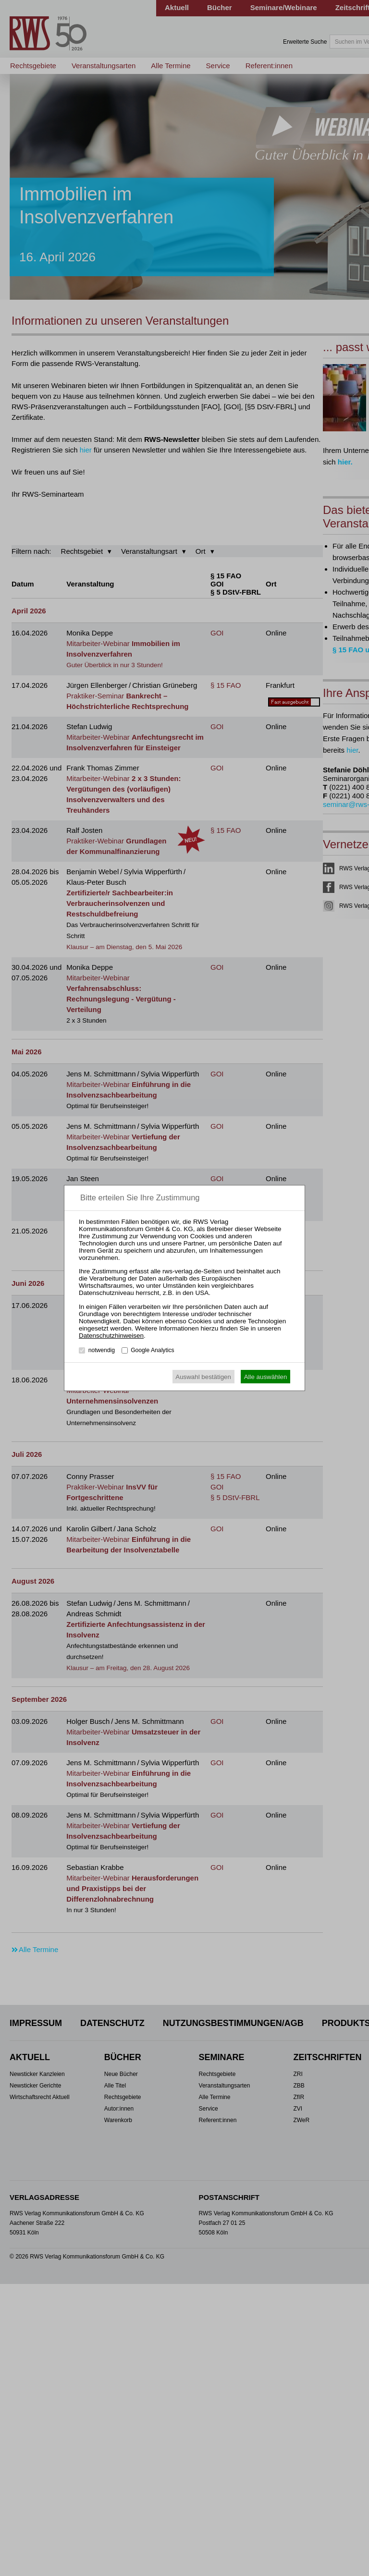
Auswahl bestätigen (203, 1376)
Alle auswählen (265, 1376)
